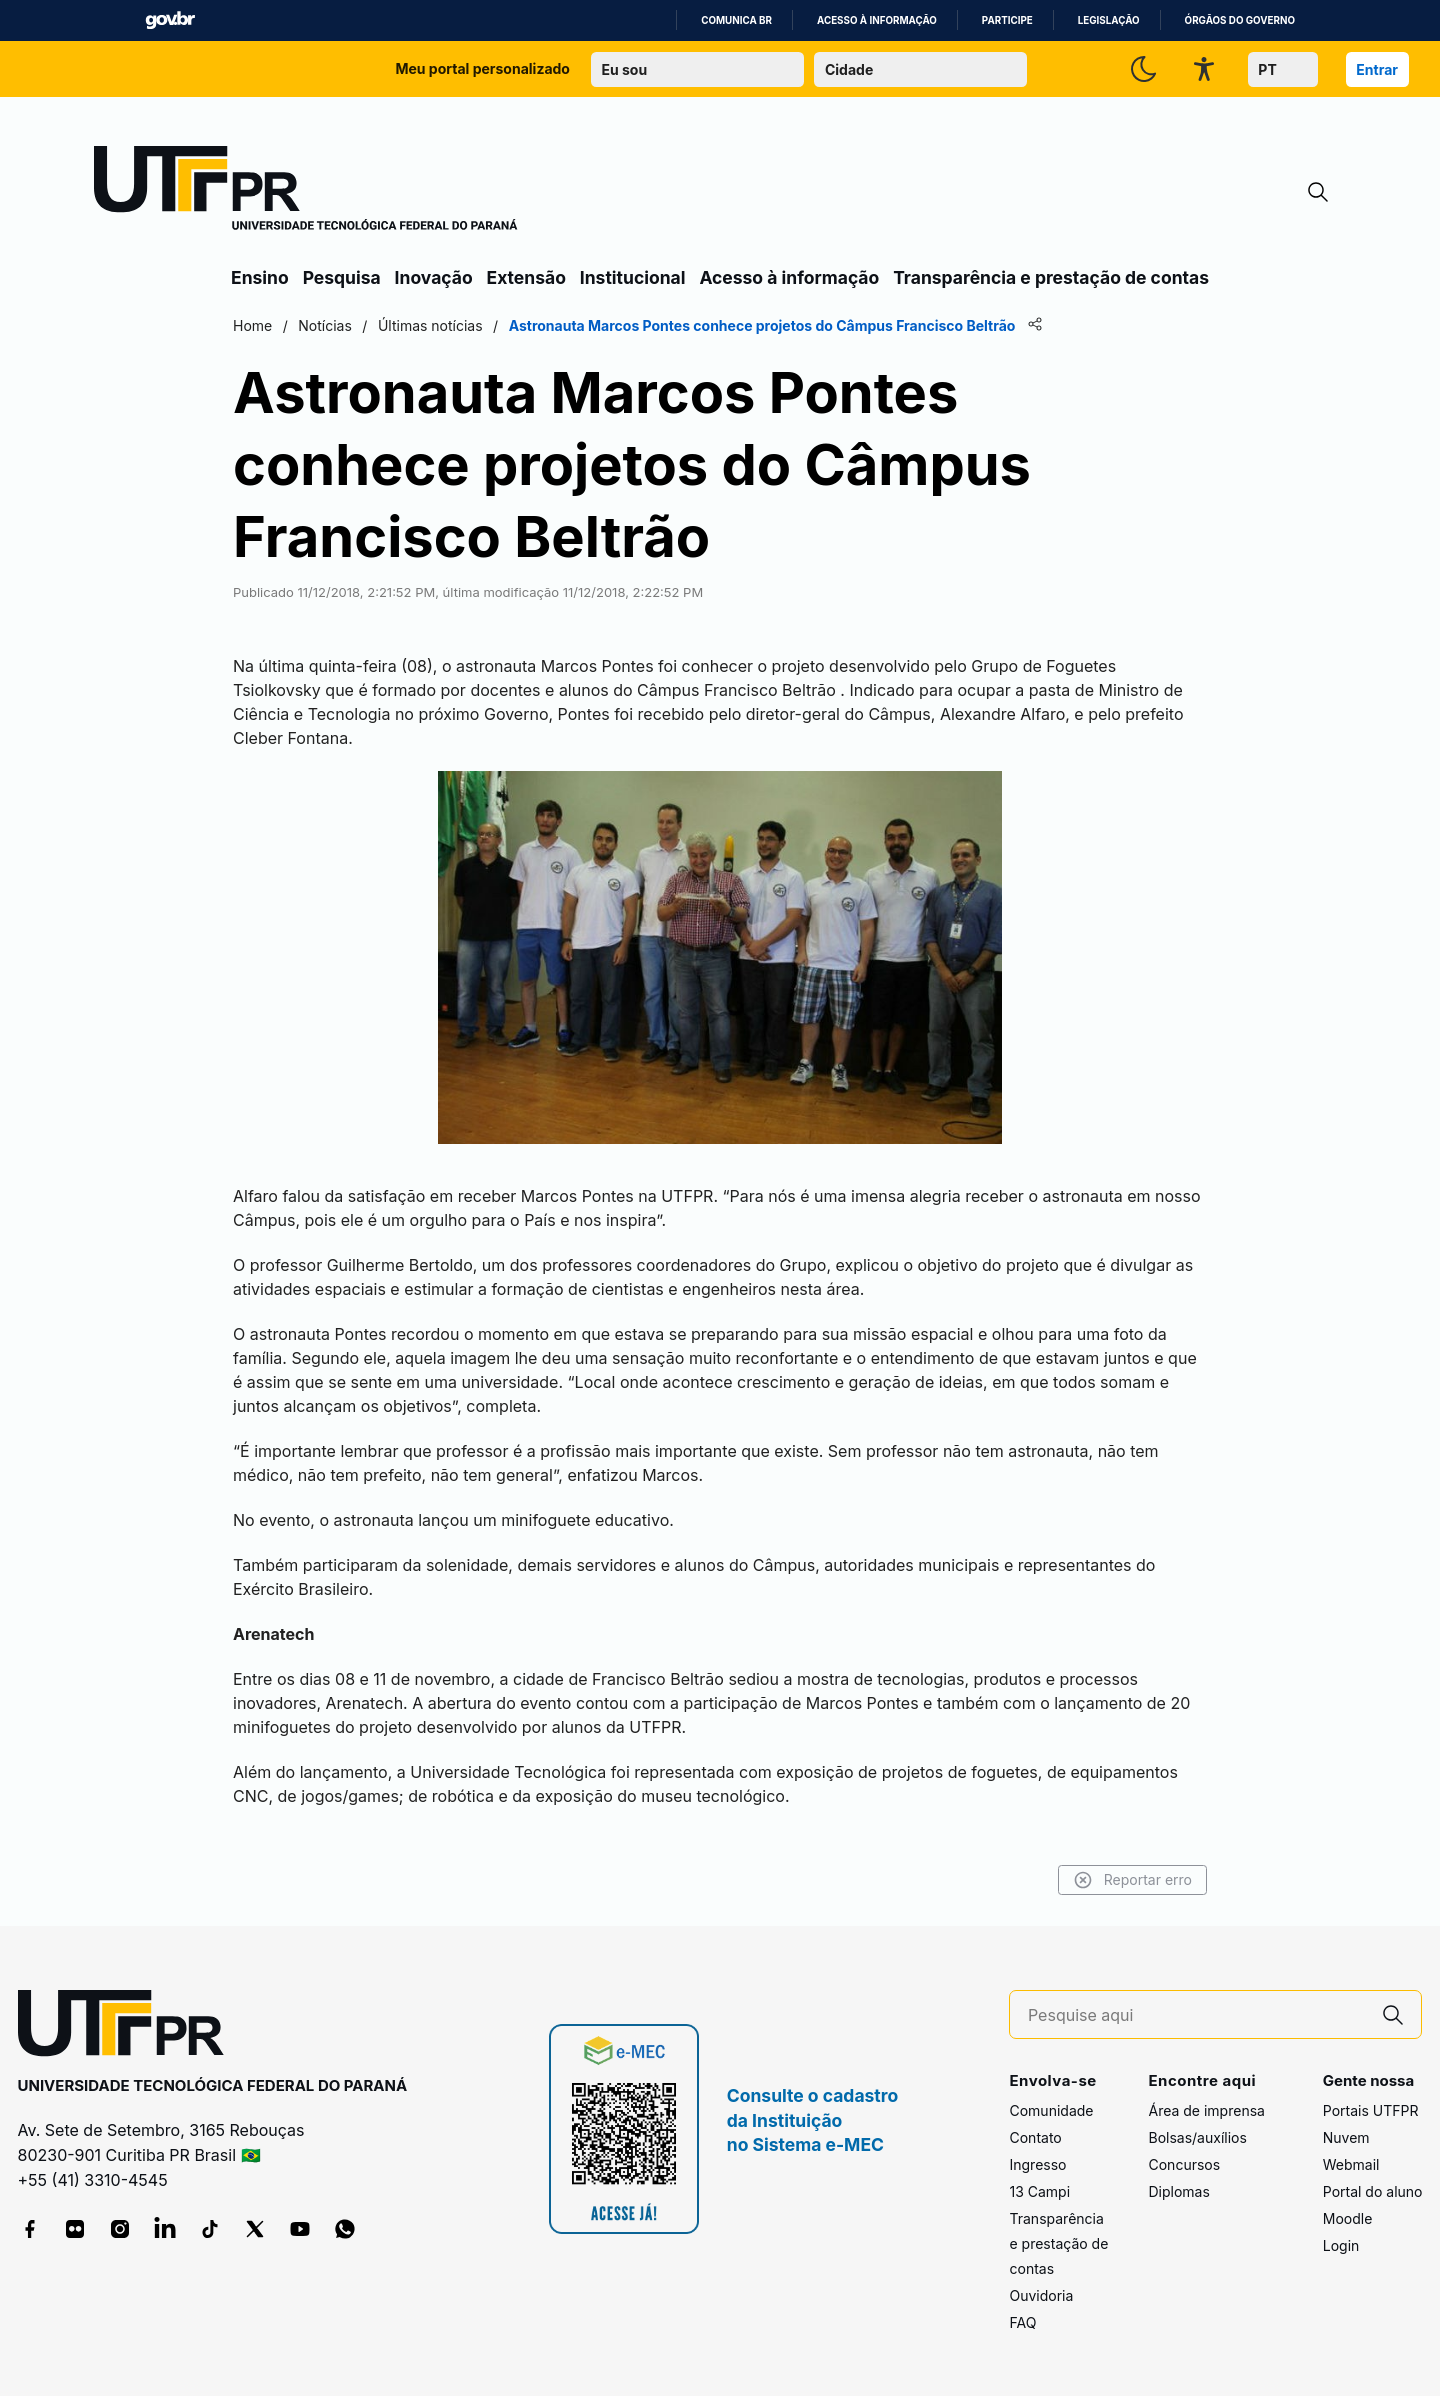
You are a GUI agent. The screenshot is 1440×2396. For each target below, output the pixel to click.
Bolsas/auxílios (1197, 2137)
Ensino (260, 277)
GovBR (170, 20)
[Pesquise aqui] (1197, 2015)
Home (252, 325)
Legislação (1109, 20)
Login (1341, 2245)
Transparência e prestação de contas (1051, 277)
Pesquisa (342, 277)
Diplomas (1178, 2191)
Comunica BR (736, 20)
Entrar (1377, 69)
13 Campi (1039, 2191)
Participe (1007, 20)
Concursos (1184, 2164)
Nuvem (1346, 2137)
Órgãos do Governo (1240, 20)
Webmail (1351, 2164)
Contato (1035, 2137)
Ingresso (1037, 2164)
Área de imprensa (1206, 2110)
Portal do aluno (1373, 2191)
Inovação (434, 277)
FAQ (1022, 2322)
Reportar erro (1132, 1880)
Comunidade (1051, 2110)
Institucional (633, 277)
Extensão (526, 277)
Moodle (1348, 2218)
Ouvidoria (1041, 2295)
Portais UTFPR (1371, 2110)
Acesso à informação (877, 20)
